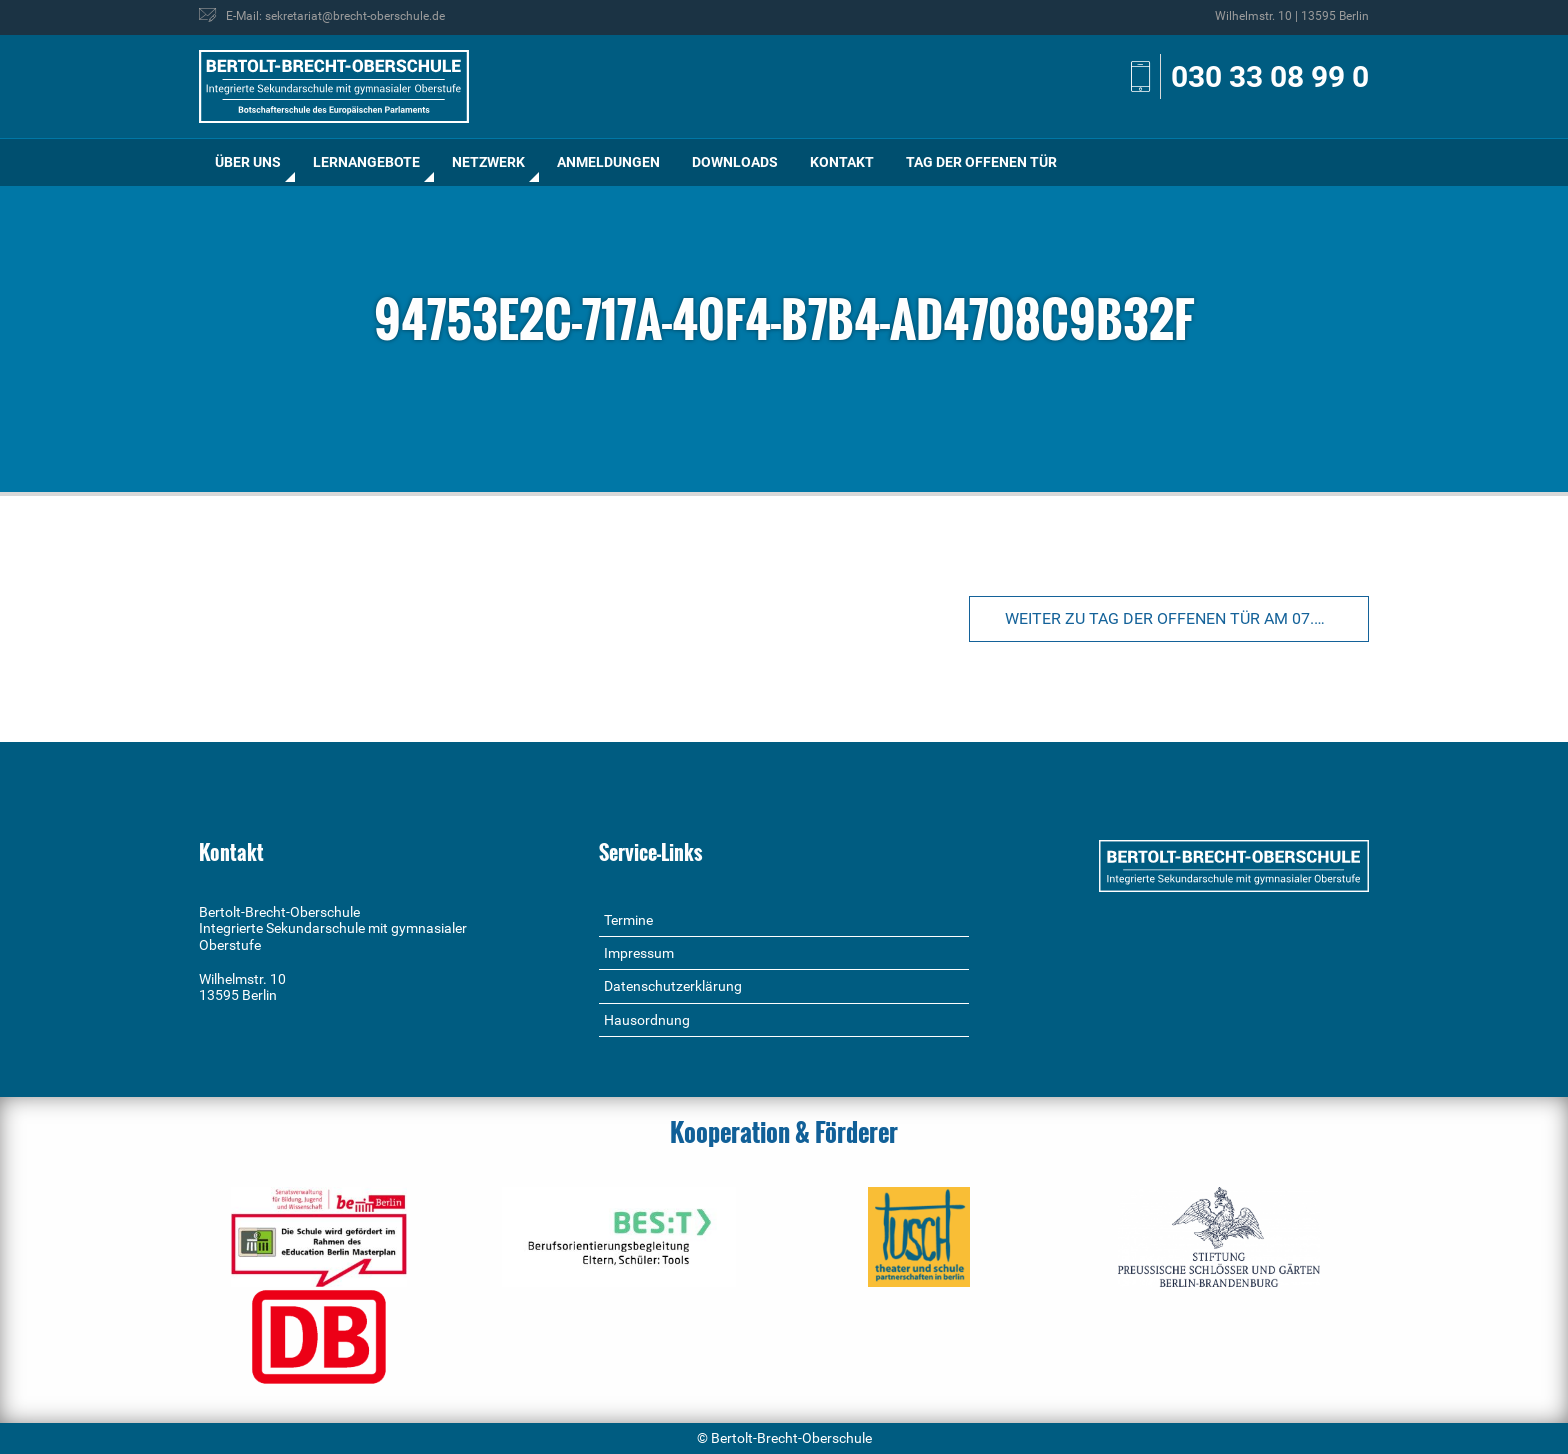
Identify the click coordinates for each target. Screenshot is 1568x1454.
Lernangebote (366, 162)
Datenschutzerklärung (673, 986)
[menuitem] (248, 162)
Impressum (639, 953)
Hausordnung (647, 1020)
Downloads (735, 162)
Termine (628, 920)
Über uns (248, 162)
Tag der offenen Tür (981, 162)
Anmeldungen (608, 162)
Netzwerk (488, 162)
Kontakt (842, 162)
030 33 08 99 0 (1270, 76)
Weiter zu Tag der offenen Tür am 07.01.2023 (1187, 618)
